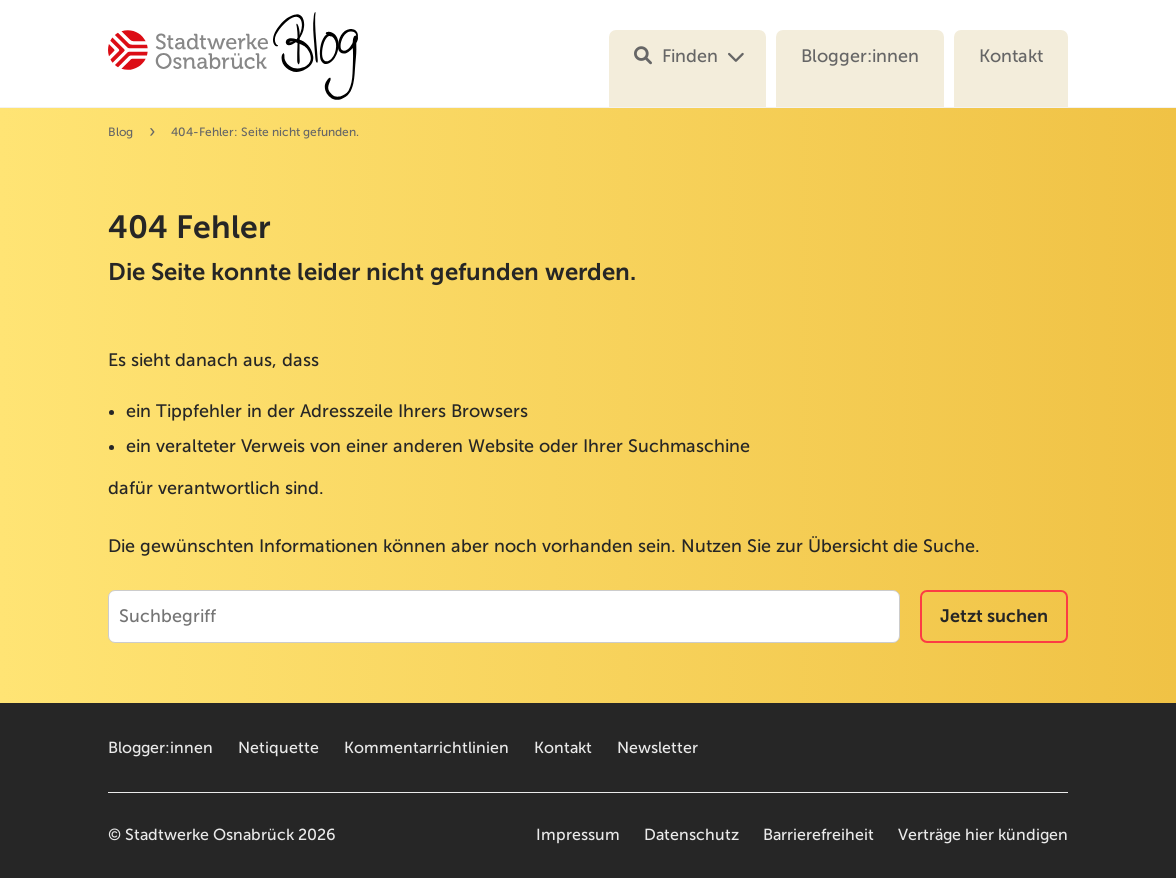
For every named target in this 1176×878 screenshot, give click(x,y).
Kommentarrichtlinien (426, 748)
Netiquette (278, 748)
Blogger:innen (860, 56)
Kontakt (1011, 56)
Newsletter (657, 748)
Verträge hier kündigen (983, 835)
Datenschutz (691, 835)
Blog (120, 132)
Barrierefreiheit (818, 835)
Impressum (578, 835)
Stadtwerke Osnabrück (209, 835)
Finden (676, 56)
